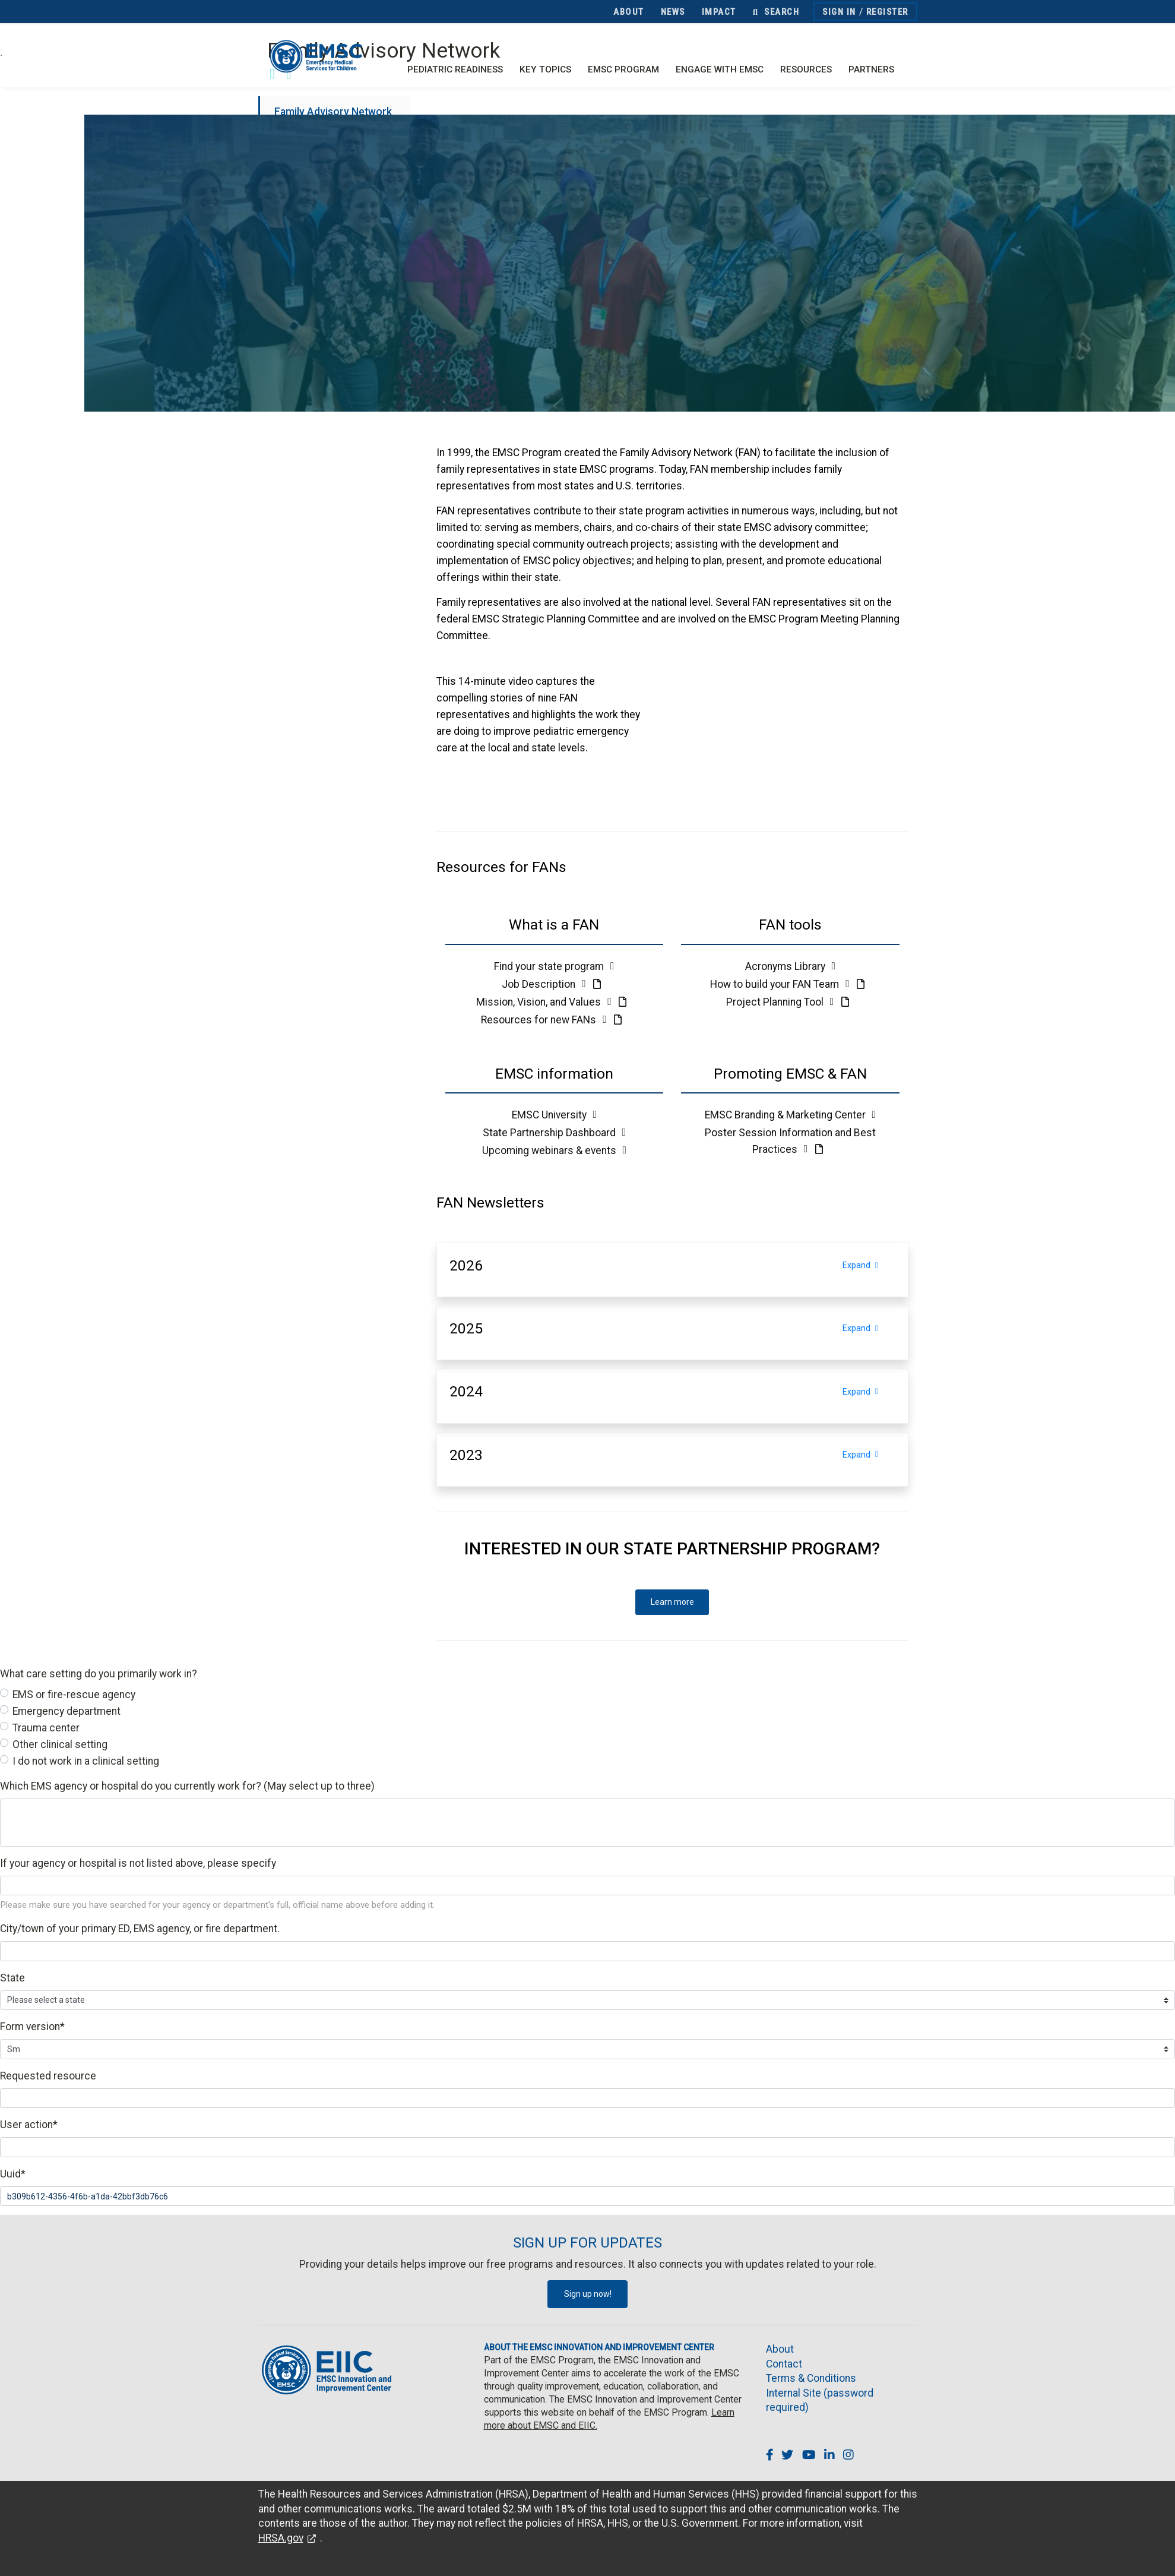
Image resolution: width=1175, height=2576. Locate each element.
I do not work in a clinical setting (85, 1761)
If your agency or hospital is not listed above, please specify (138, 1863)
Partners (871, 69)
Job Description (545, 984)
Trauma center (46, 1728)
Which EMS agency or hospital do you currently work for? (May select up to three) (187, 1786)
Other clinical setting (59, 1744)
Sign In (839, 12)
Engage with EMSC (720, 69)
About (628, 12)
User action (29, 2125)
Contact (784, 2364)
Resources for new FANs (545, 1020)
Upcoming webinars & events (554, 1150)
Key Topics (545, 69)
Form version (32, 2027)
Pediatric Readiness (455, 69)
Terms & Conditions (811, 2378)
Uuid (13, 2174)
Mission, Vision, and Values (544, 1002)
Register (887, 12)
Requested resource (48, 2076)
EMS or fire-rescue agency (73, 1695)
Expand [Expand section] (869, 1265)
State (12, 1978)
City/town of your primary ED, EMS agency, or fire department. (140, 1929)
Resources (806, 69)
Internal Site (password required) (819, 2400)
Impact (719, 12)
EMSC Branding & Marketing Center (790, 1115)
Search (776, 12)
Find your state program (554, 966)
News (673, 12)
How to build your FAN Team (780, 984)
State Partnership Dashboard (554, 1133)
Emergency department (66, 1711)
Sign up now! (588, 2294)
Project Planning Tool (781, 1002)
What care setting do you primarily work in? (98, 1674)
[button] (554, 925)
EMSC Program (623, 69)
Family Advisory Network (333, 112)
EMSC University (554, 1115)
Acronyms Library (790, 966)
